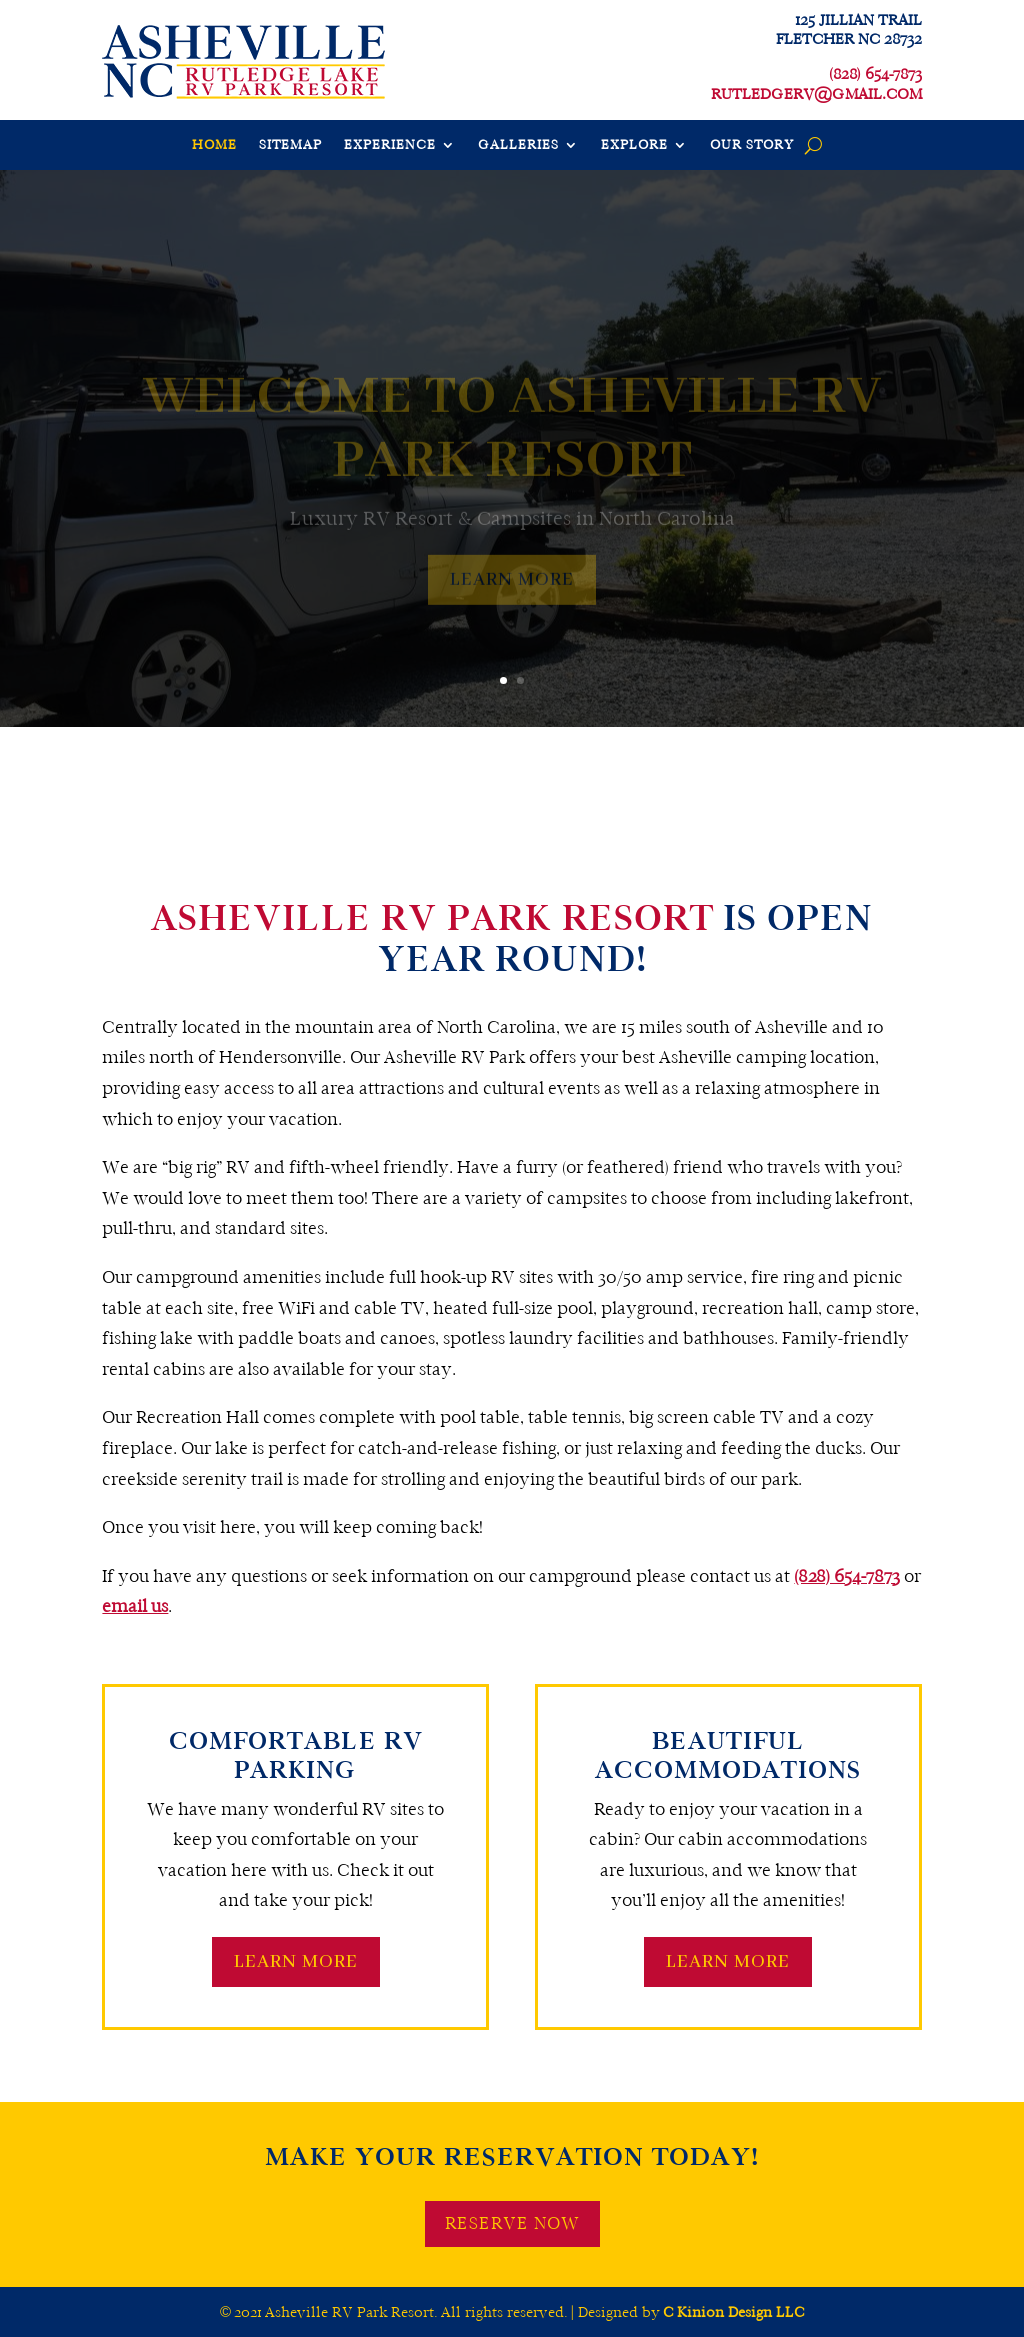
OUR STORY (752, 145)
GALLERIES (518, 145)
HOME (214, 145)
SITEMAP (290, 145)
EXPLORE (634, 145)
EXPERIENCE (390, 145)
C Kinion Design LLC (733, 2312)
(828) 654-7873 (847, 1576)
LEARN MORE (296, 1962)
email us (135, 1606)
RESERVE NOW (512, 2223)
